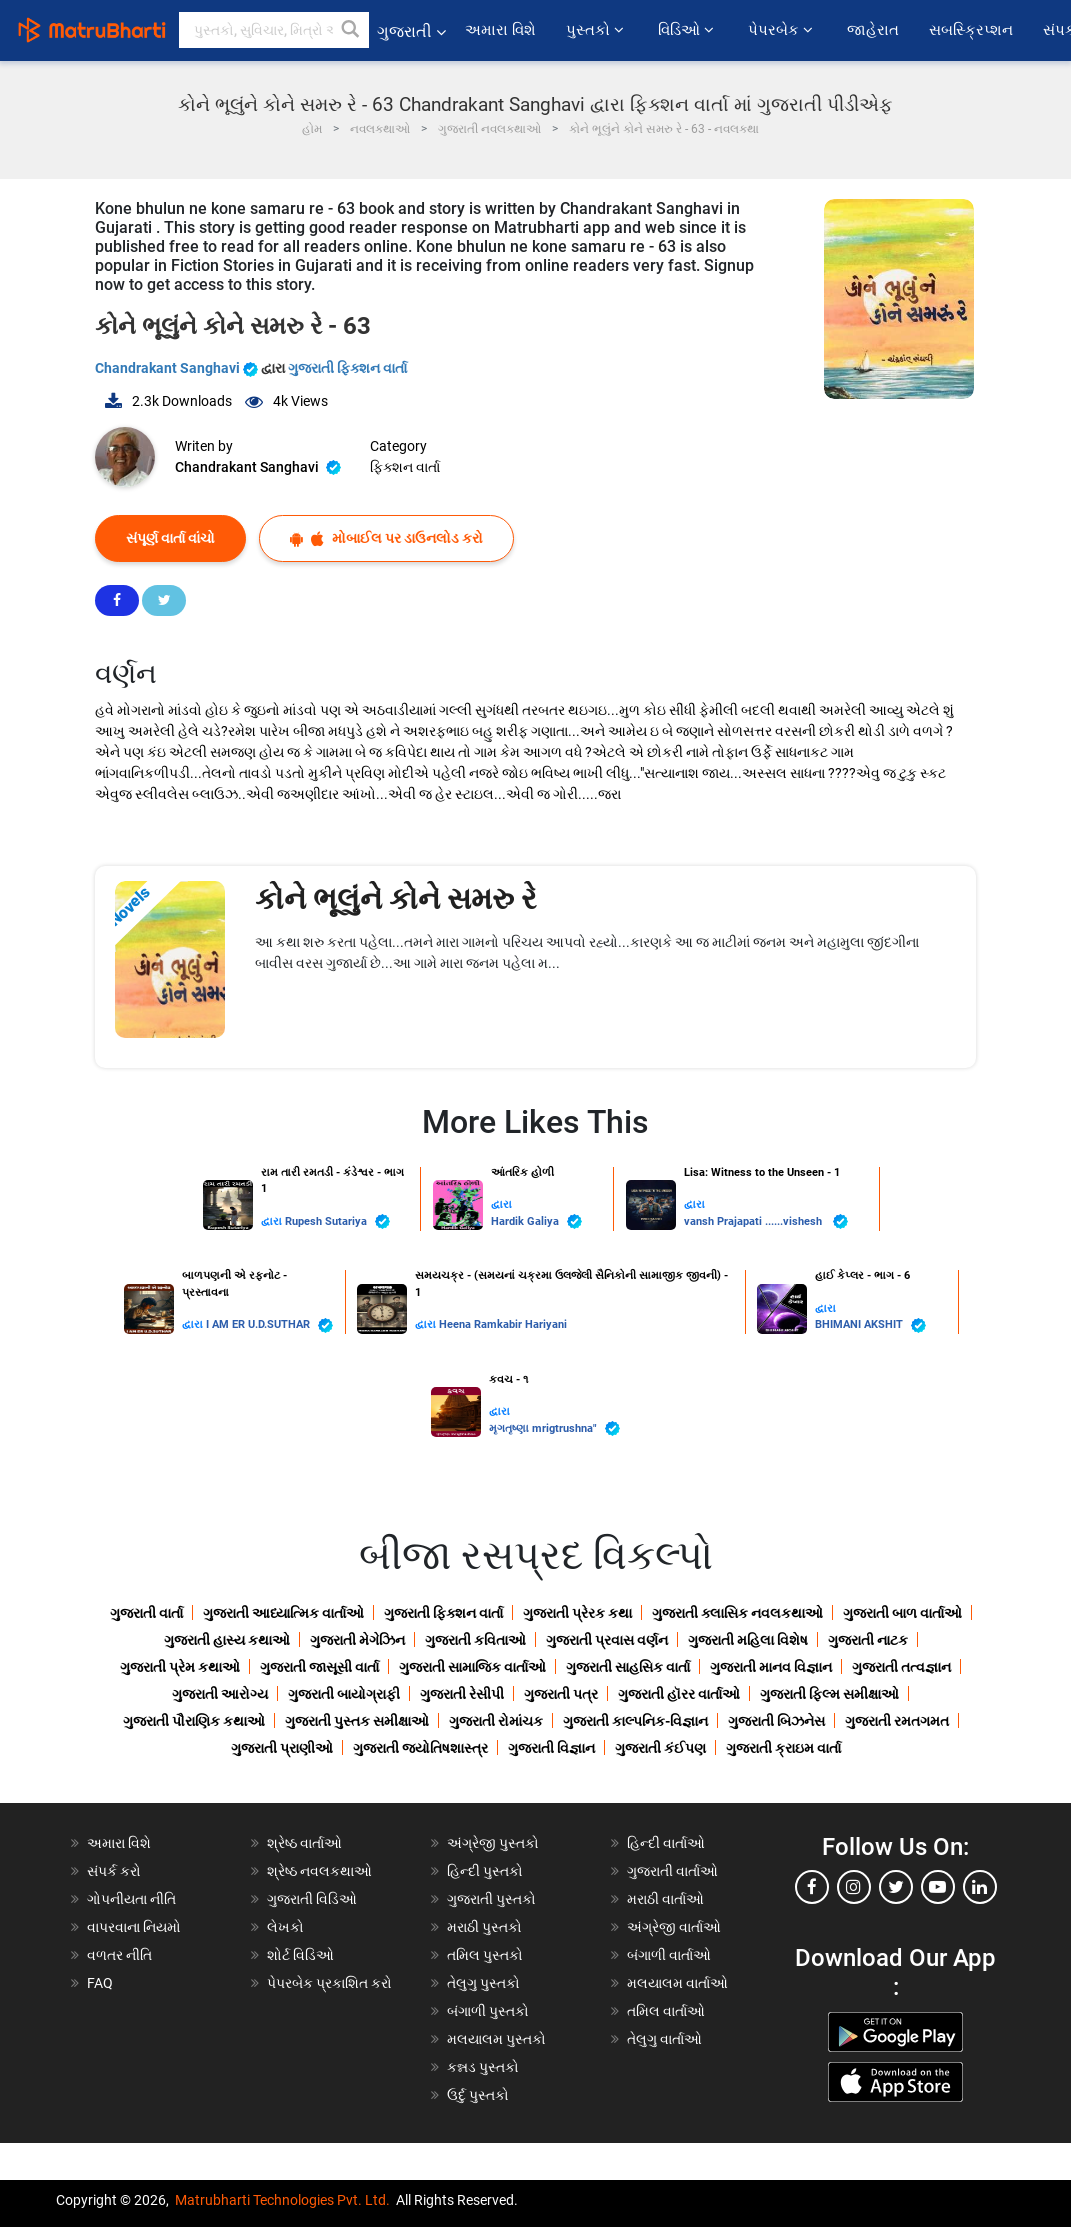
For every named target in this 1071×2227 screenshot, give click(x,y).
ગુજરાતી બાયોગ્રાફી (344, 1694)
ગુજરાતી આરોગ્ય (220, 1694)
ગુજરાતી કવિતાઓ (475, 1640)
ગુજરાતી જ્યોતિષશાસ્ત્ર (420, 1748)
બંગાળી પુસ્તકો (488, 2011)
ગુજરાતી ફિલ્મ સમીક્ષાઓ (829, 1694)
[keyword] (274, 30)
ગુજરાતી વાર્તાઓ (672, 1871)
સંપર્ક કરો (114, 1871)
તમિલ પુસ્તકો (485, 1955)
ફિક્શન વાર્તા (405, 467)
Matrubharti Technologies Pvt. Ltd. (282, 2200)
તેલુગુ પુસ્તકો (483, 1983)
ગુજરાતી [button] (411, 31)
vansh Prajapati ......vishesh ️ (766, 1221)
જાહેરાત (873, 30)
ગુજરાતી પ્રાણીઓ (282, 1748)
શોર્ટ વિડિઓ (300, 1955)
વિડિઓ (688, 30)
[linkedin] (980, 1887)
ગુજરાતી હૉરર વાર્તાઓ (679, 1694)
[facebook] (812, 1887)
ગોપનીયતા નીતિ (131, 1899)
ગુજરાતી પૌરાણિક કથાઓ (194, 1721)
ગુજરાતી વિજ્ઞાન (551, 1748)
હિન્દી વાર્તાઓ (666, 1843)
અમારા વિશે (500, 30)
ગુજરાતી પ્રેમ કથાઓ (180, 1667)
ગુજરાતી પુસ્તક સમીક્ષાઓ (357, 1721)
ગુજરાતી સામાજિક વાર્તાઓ (472, 1667)
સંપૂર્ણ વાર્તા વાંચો (170, 538)
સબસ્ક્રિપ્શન (971, 30)
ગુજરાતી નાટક (868, 1640)
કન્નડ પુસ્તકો (483, 2067)
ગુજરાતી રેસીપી (462, 1694)
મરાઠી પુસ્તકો (484, 1927)
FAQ (100, 1983)
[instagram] (854, 1887)
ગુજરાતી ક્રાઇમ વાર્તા (783, 1748)
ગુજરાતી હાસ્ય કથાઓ (227, 1640)
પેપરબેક (782, 30)
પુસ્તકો (597, 30)
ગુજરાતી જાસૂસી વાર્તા (319, 1667)
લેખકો (285, 1927)
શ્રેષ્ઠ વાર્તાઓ (304, 1843)
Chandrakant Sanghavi (178, 368)
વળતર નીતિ (119, 1955)
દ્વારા (273, 1221)
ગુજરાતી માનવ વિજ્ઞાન (771, 1667)
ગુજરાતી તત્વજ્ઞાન (901, 1667)
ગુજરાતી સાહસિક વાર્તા (628, 1667)
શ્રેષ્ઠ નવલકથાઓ (319, 1871)
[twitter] (896, 1887)
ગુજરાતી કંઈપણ (660, 1748)
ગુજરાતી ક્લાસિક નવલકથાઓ (737, 1613)
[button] (351, 30)
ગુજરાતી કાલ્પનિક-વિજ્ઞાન (635, 1721)
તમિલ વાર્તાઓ (666, 2011)
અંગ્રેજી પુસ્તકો (493, 1843)
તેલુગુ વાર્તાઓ (664, 2039)
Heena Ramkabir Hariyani (503, 1324)
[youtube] (938, 1887)
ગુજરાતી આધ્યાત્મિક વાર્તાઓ (283, 1613)
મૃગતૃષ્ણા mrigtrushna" (554, 1428)
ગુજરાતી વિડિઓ (312, 1899)
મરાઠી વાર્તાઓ (665, 1899)
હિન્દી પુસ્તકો (485, 1871)
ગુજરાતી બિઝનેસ (776, 1721)
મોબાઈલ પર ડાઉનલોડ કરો (386, 538)
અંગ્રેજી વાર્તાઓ (674, 1927)
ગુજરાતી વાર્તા (146, 1613)
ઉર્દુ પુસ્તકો (478, 2095)
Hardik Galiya (536, 1221)
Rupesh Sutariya (337, 1221)
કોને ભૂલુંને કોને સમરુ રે (396, 898)
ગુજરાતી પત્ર (561, 1694)
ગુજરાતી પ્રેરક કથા (577, 1613)
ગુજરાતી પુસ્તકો (491, 1899)
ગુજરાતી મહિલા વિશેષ (748, 1640)
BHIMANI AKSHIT (870, 1325)
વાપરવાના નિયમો (135, 1927)
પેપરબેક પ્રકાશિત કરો (329, 1983)
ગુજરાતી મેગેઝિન (357, 1640)
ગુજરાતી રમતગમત (897, 1721)
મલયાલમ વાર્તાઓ (677, 1983)
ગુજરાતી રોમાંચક (496, 1721)
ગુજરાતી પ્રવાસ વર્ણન (607, 1640)
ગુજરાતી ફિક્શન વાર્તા (347, 368)
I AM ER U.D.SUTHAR (269, 1325)
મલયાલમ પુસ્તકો (496, 2039)
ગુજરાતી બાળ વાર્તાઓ (902, 1613)
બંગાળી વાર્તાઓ (669, 1955)
